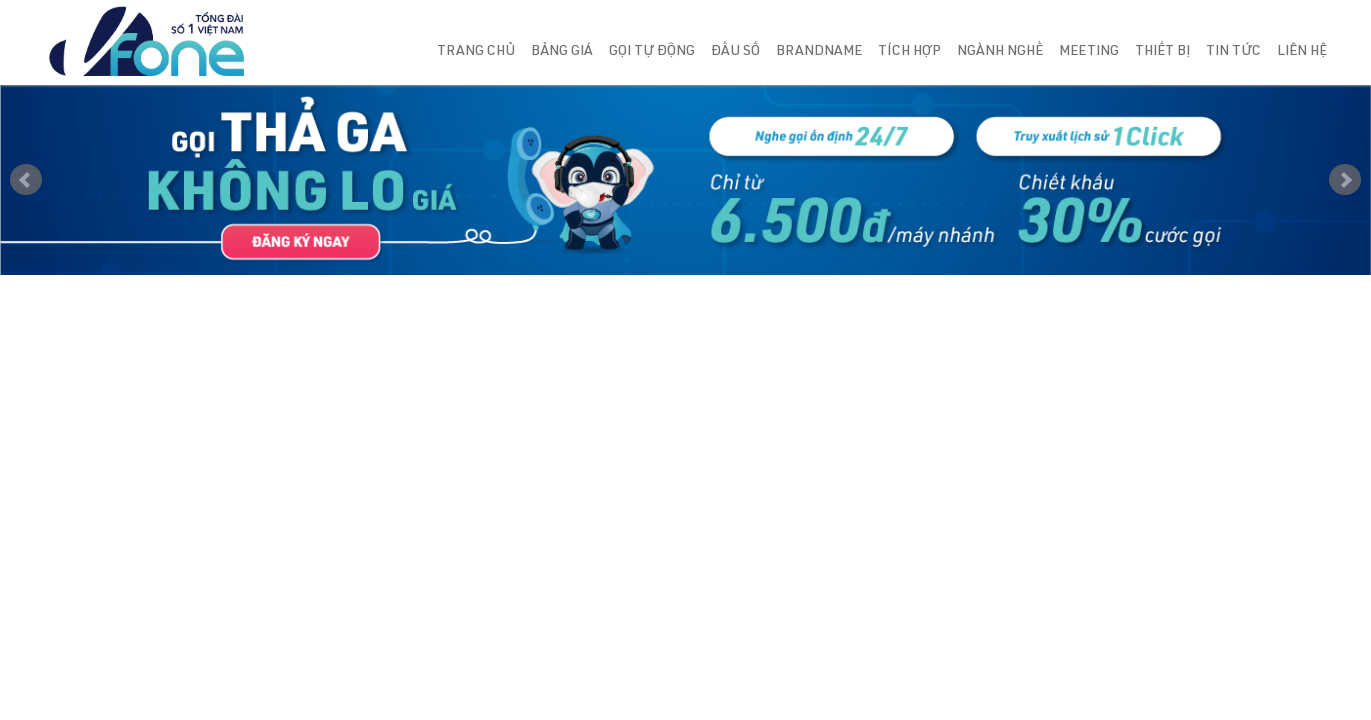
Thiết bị (1162, 52)
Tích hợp (909, 52)
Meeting (1089, 52)
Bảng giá (562, 52)
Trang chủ (476, 52)
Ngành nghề (1000, 52)
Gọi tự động (652, 52)
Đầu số (735, 52)
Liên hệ (1302, 52)
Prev (26, 180)
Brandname (819, 52)
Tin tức (1233, 52)
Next (1345, 180)
